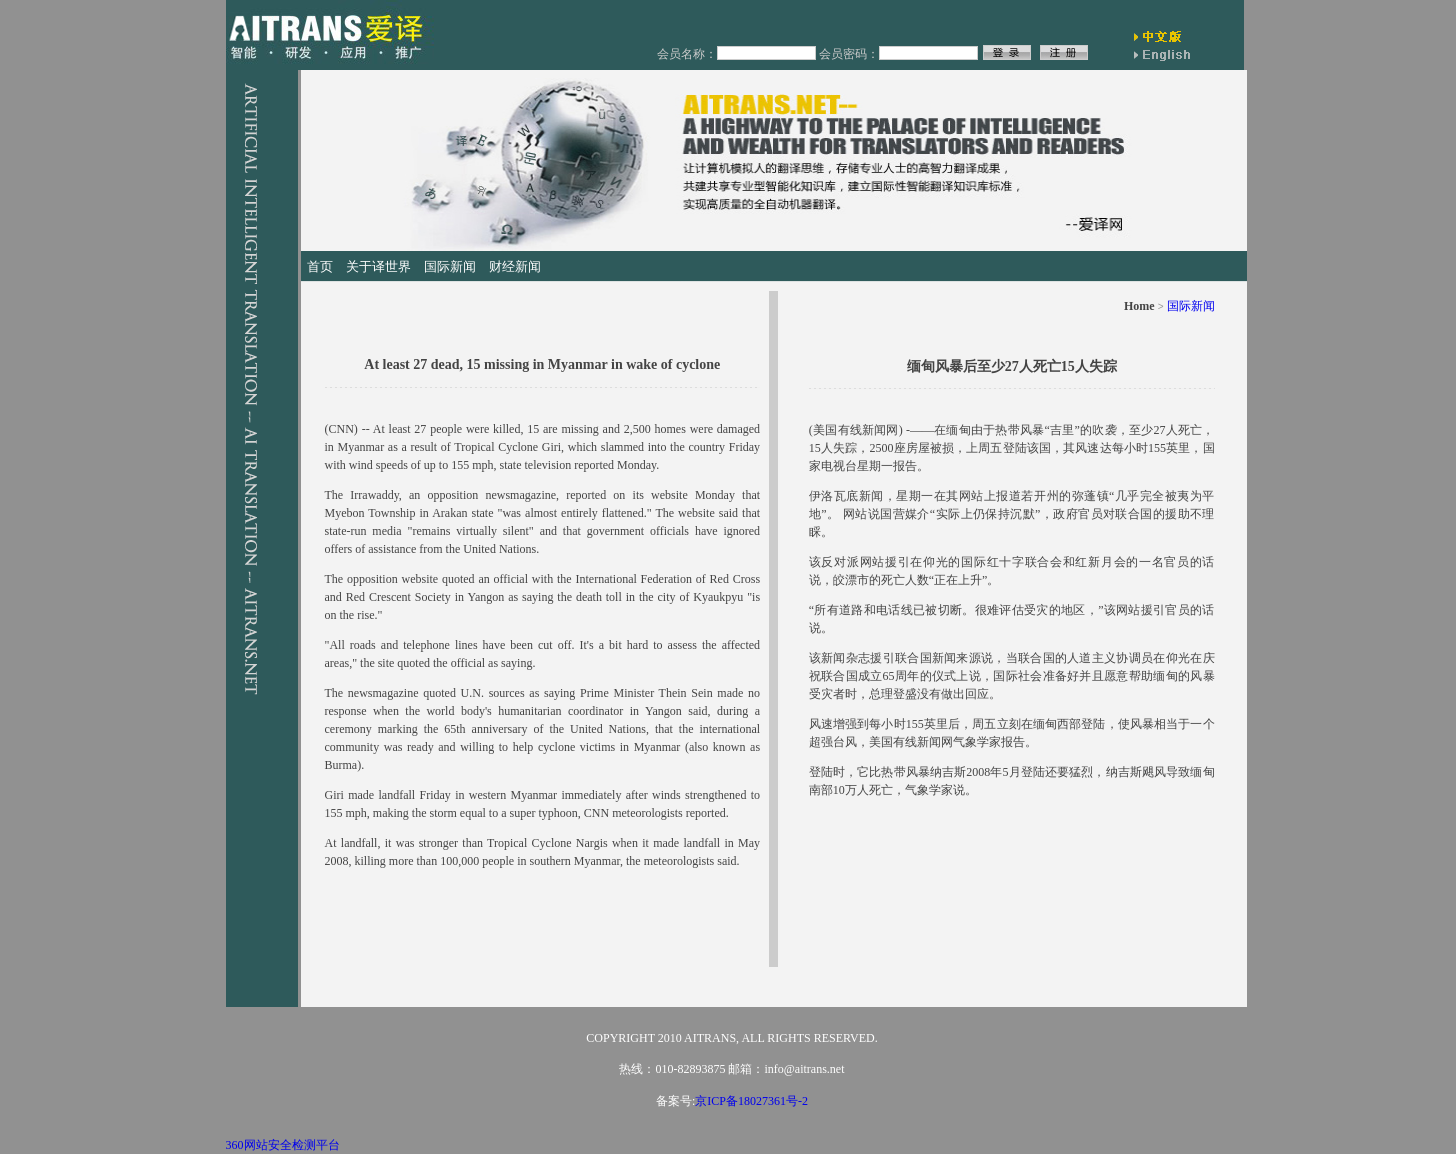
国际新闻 (1191, 306)
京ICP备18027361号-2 (751, 1101)
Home (1139, 306)
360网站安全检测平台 (283, 1145)
